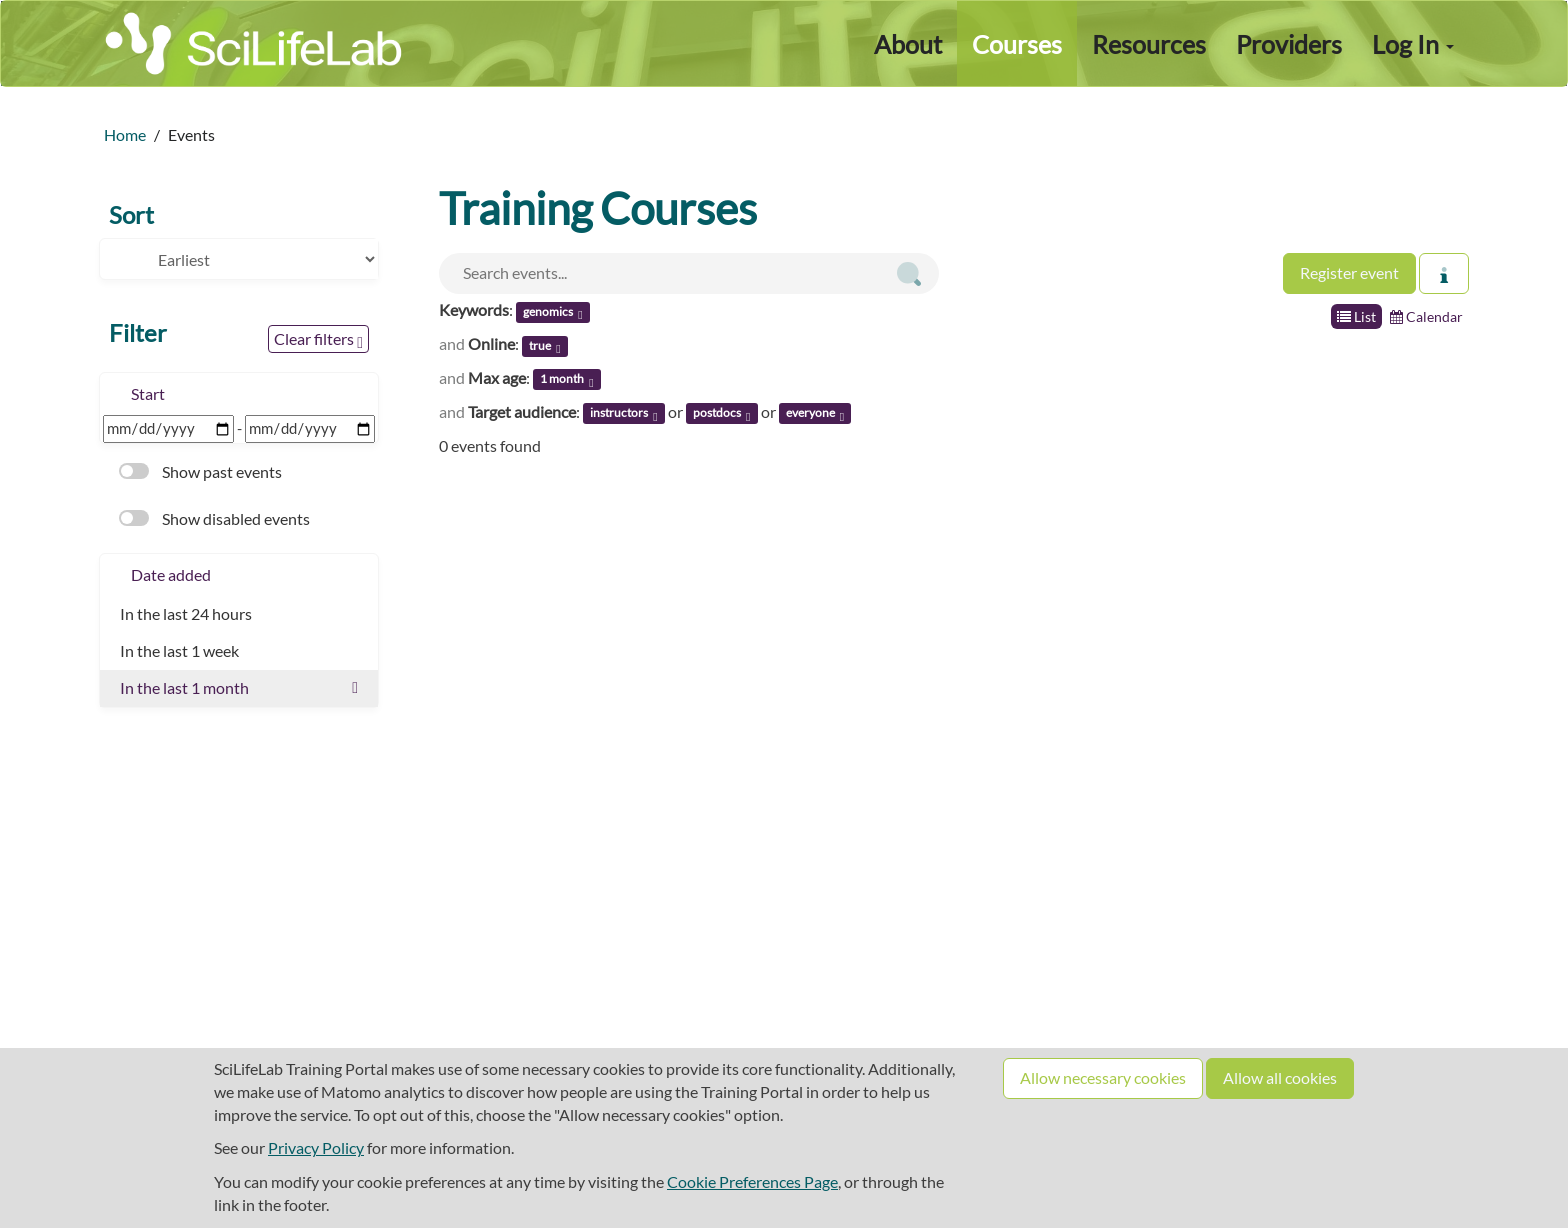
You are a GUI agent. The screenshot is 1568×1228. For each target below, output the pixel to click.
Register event (1349, 272)
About (908, 44)
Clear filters (318, 340)
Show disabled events (214, 518)
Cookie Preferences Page (752, 1181)
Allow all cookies (1280, 1077)
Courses (1017, 44)
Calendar (1426, 316)
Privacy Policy (316, 1147)
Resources (1149, 44)
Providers (1289, 44)
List (1356, 316)
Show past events (200, 471)
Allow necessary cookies (1103, 1077)
